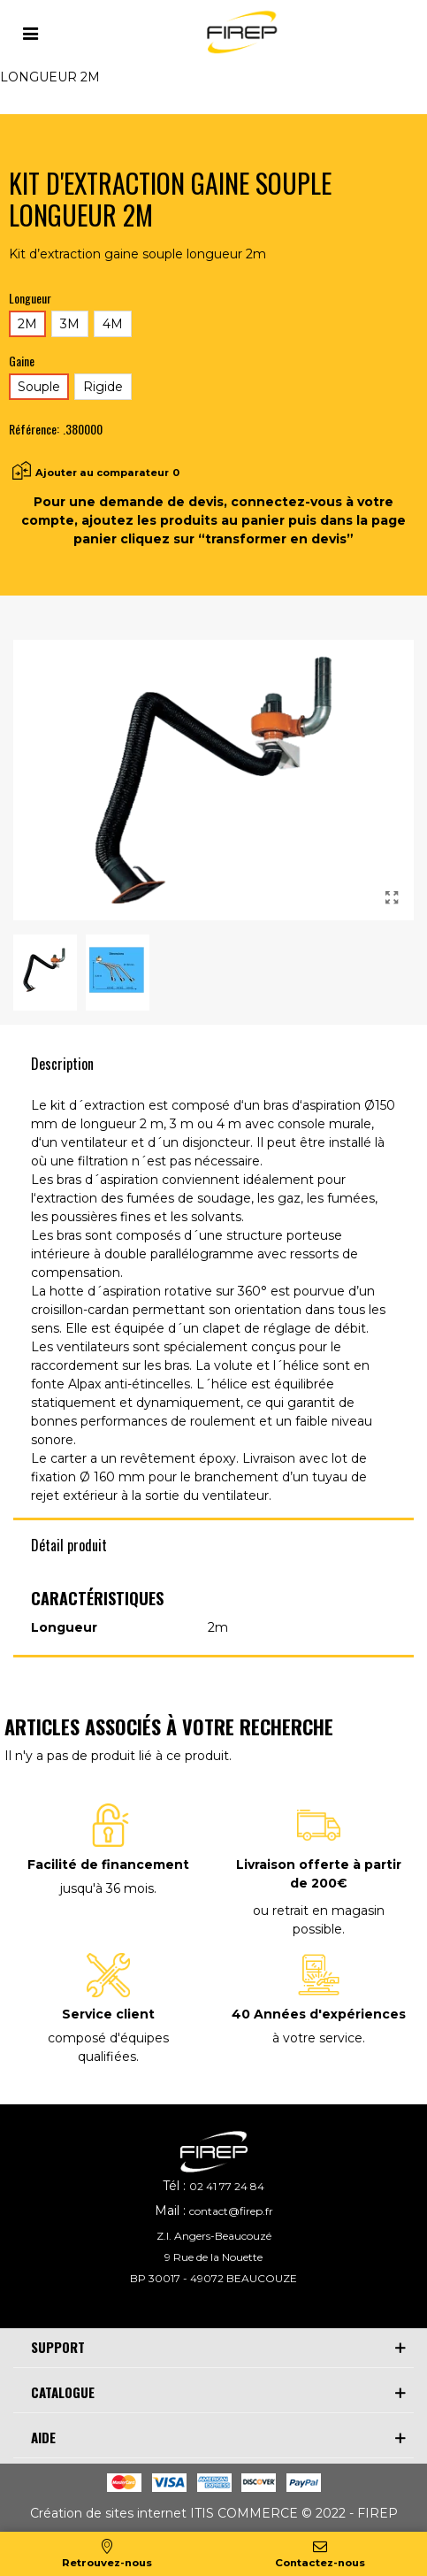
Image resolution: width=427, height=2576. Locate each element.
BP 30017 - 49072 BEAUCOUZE (213, 2278)
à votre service (317, 2038)
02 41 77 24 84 (226, 2186)
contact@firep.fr (231, 2211)
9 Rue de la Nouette (213, 2257)
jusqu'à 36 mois (107, 1888)
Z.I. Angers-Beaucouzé (213, 2235)
